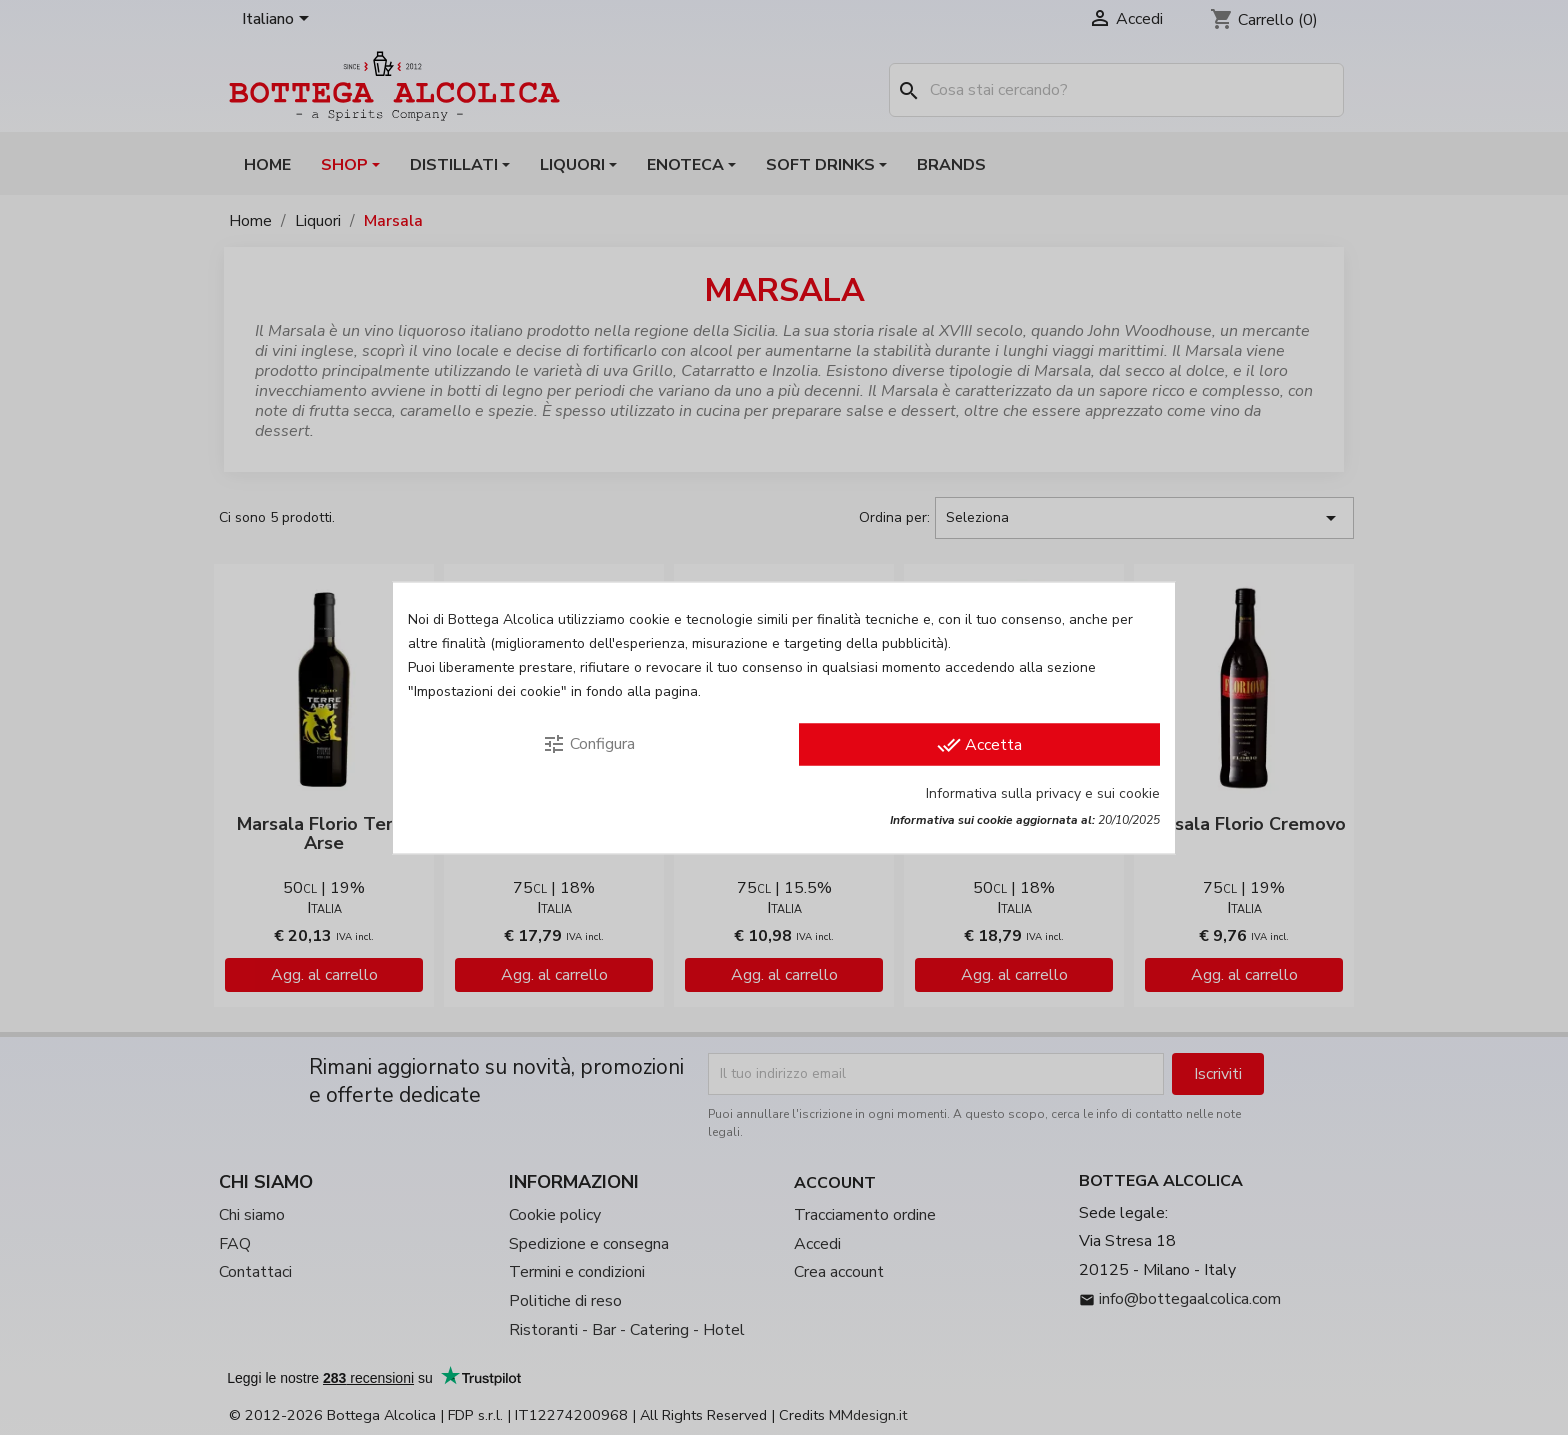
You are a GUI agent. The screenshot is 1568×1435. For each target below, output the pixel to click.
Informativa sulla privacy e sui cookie (1043, 792)
